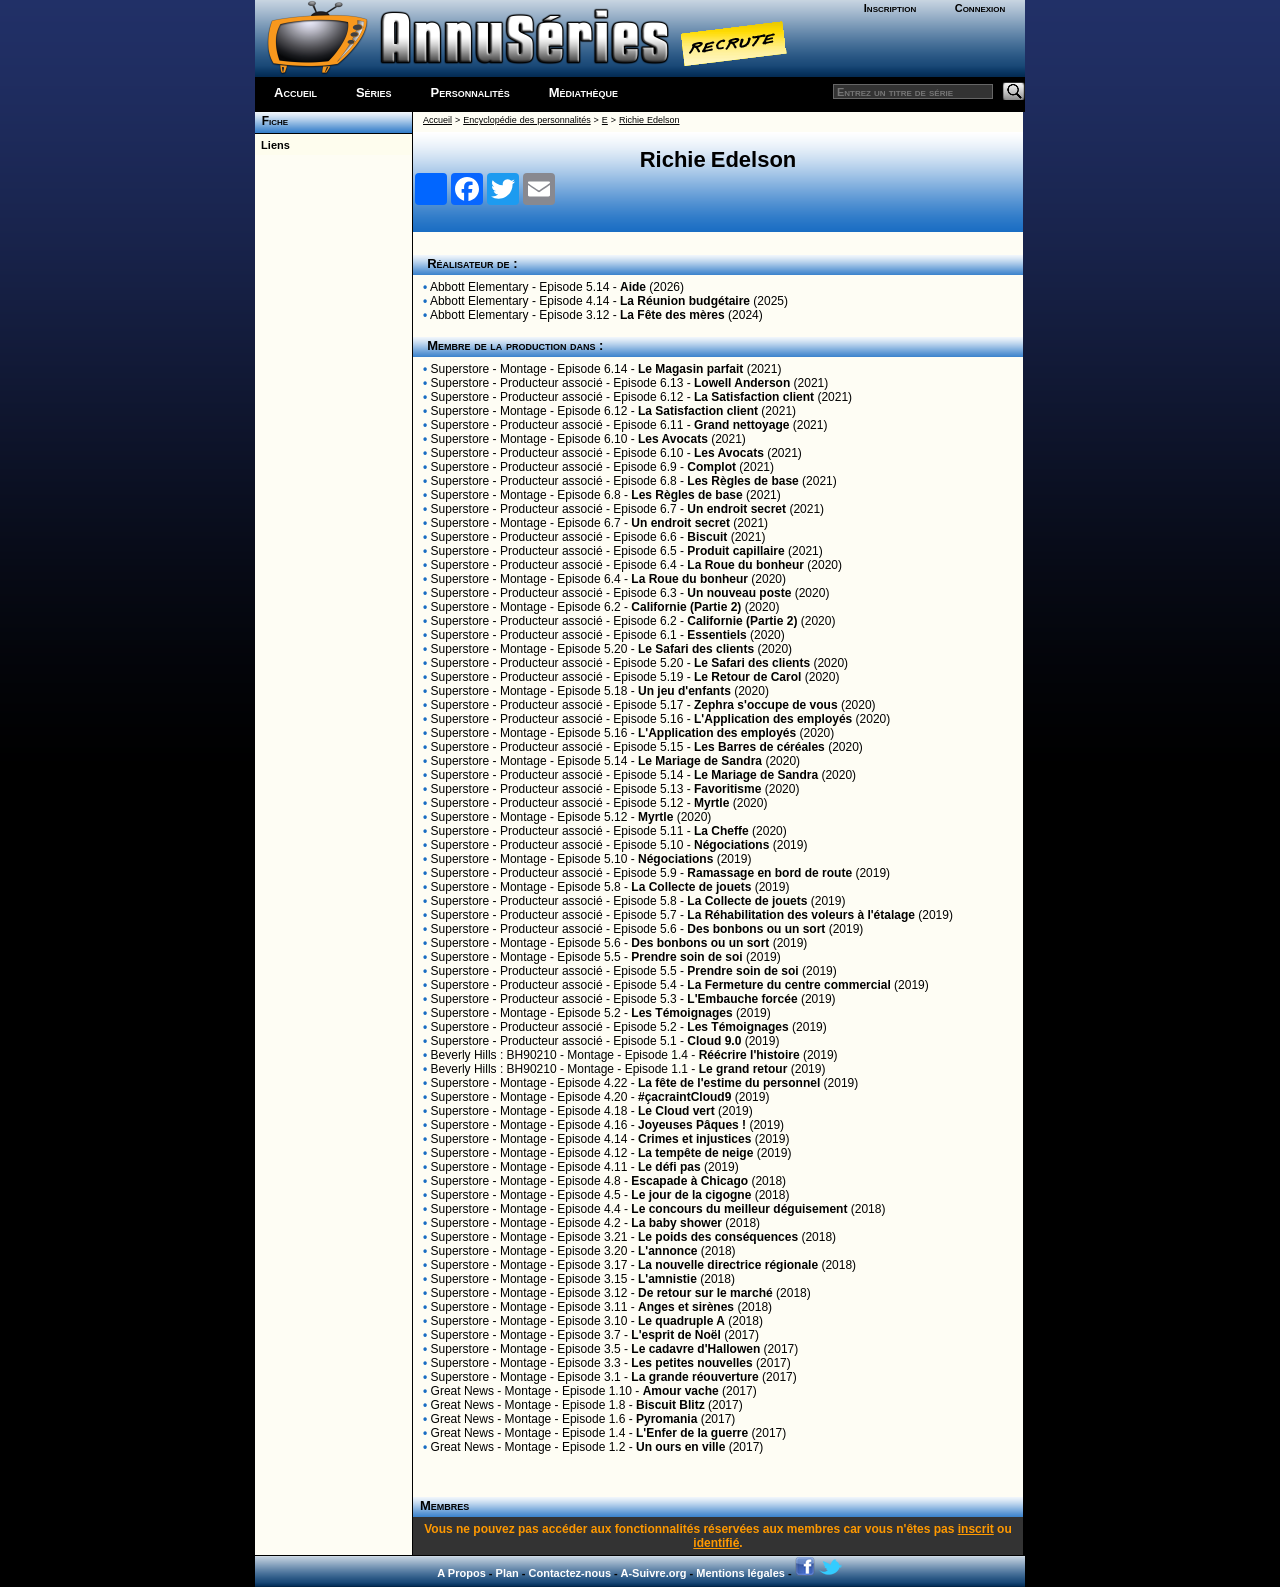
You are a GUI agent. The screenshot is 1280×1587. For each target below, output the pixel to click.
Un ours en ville (680, 1447)
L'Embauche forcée (742, 999)
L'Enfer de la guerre (692, 1433)
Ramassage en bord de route (769, 873)
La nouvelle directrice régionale (728, 1265)
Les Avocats (673, 439)
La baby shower (676, 1223)
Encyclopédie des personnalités (526, 120)
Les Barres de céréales (759, 747)
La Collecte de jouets (691, 887)
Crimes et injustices (694, 1139)
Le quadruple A (681, 1321)
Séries (374, 92)
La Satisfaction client (754, 397)
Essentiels (716, 635)
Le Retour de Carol (747, 677)
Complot (711, 467)
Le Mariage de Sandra (700, 761)
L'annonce (668, 1251)
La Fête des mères (672, 315)
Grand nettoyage (741, 425)
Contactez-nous (570, 1573)
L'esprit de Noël (676, 1335)
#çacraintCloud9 (684, 1097)
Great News (462, 1391)
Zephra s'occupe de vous (766, 705)
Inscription (890, 8)
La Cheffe (721, 831)
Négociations (731, 845)
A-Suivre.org (653, 1573)
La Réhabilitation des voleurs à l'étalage (801, 915)
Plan (507, 1573)
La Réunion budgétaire (685, 301)
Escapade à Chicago (689, 1181)
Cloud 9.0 (714, 1041)
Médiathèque (583, 92)
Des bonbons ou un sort (756, 929)
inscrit (976, 1529)
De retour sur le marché (705, 1293)
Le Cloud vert (676, 1111)
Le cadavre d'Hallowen (695, 1349)
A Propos (461, 1573)
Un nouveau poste (739, 593)
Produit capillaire (735, 551)
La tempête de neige (695, 1153)
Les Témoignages (681, 1013)
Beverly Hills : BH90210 (494, 1055)
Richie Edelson (649, 120)
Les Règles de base (742, 481)
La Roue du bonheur (745, 565)
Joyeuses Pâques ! (692, 1125)
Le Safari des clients (696, 649)
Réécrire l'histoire (749, 1055)
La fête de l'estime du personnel (729, 1083)
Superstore (460, 369)
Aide (633, 287)
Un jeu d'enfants (684, 691)
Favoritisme (727, 789)
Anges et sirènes (686, 1307)
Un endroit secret (736, 509)
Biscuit (707, 537)
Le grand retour (743, 1069)
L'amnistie (667, 1279)
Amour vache (681, 1391)
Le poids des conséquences (718, 1237)
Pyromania (666, 1419)
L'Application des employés (773, 719)
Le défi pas (669, 1167)
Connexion (980, 8)
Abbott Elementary (479, 287)
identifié (716, 1543)
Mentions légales (740, 1573)
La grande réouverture (694, 1377)
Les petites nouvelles (691, 1363)
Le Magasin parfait (690, 369)
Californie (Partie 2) (686, 607)
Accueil (295, 92)
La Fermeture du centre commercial (788, 985)
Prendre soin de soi (686, 957)
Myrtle (711, 803)
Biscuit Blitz (670, 1405)
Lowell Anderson (742, 383)
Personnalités (470, 92)
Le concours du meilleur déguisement (739, 1209)
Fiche (271, 121)
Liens (272, 145)
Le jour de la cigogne (691, 1195)
